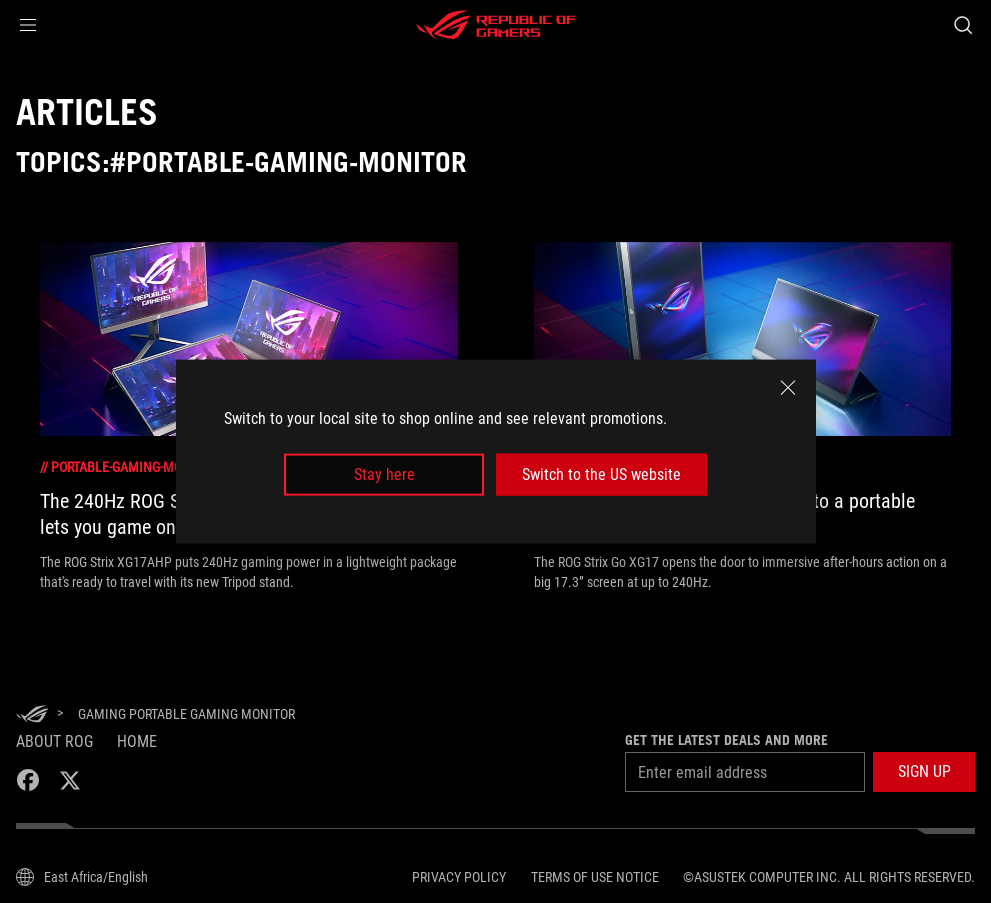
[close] (788, 387)
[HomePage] (32, 715)
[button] (28, 25)
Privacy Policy (459, 877)
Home (137, 741)
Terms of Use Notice (595, 877)
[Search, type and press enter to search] (963, 25)
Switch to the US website (601, 474)
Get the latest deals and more (726, 740)
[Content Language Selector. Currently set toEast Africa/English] (82, 877)
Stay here (384, 474)
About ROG (54, 741)
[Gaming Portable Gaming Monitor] (186, 714)
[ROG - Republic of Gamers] (496, 25)
